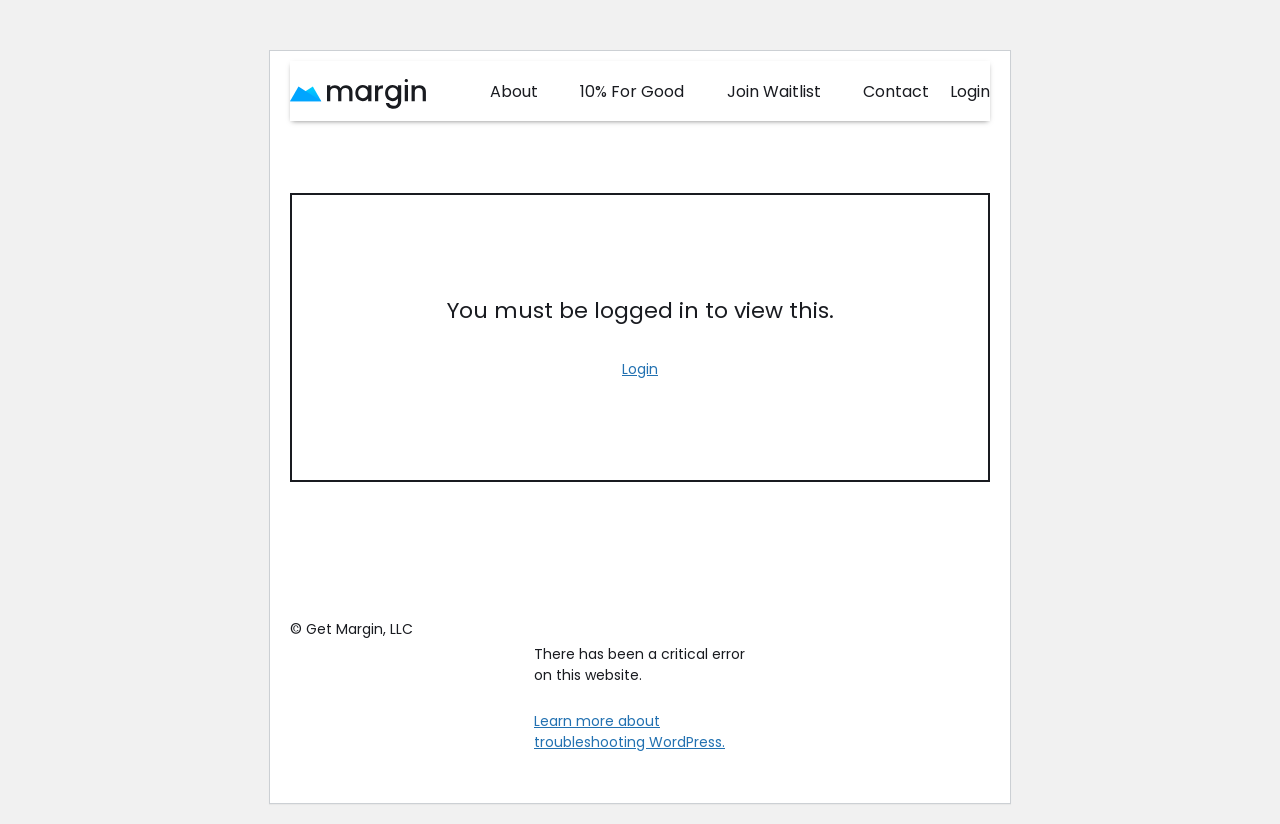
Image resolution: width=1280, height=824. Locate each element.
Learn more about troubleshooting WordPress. (629, 731)
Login (970, 91)
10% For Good (632, 91)
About (514, 91)
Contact (896, 91)
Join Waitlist (774, 91)
